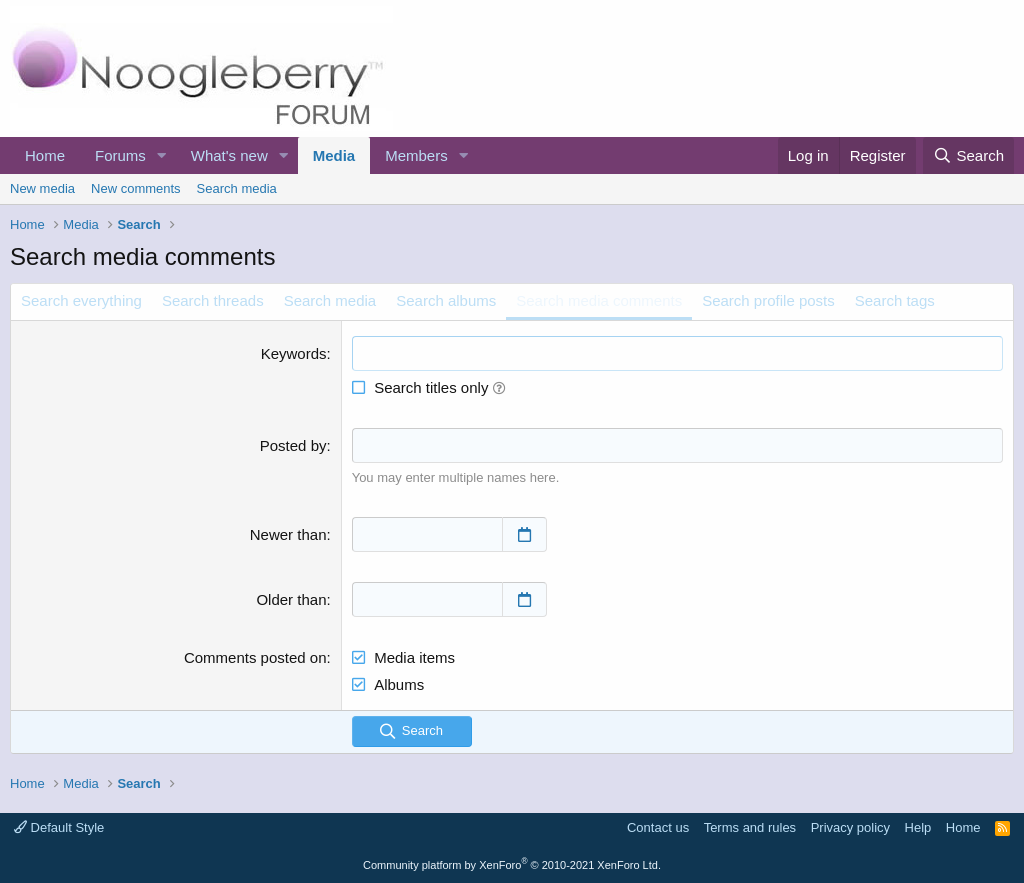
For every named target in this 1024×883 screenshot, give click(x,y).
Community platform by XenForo (512, 865)
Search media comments (599, 300)
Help (918, 827)
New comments (136, 188)
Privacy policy (850, 827)
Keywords (294, 353)
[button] (162, 155)
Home (45, 155)
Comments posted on (255, 657)
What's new (229, 155)
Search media (237, 188)
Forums (120, 155)
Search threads (213, 300)
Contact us (658, 827)
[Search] (968, 155)
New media (42, 188)
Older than (291, 599)
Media (334, 155)
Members (416, 155)
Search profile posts (768, 300)
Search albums (446, 300)
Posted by (293, 445)
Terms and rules (750, 827)
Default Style (59, 827)
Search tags (895, 300)
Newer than (288, 534)
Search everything (81, 300)
